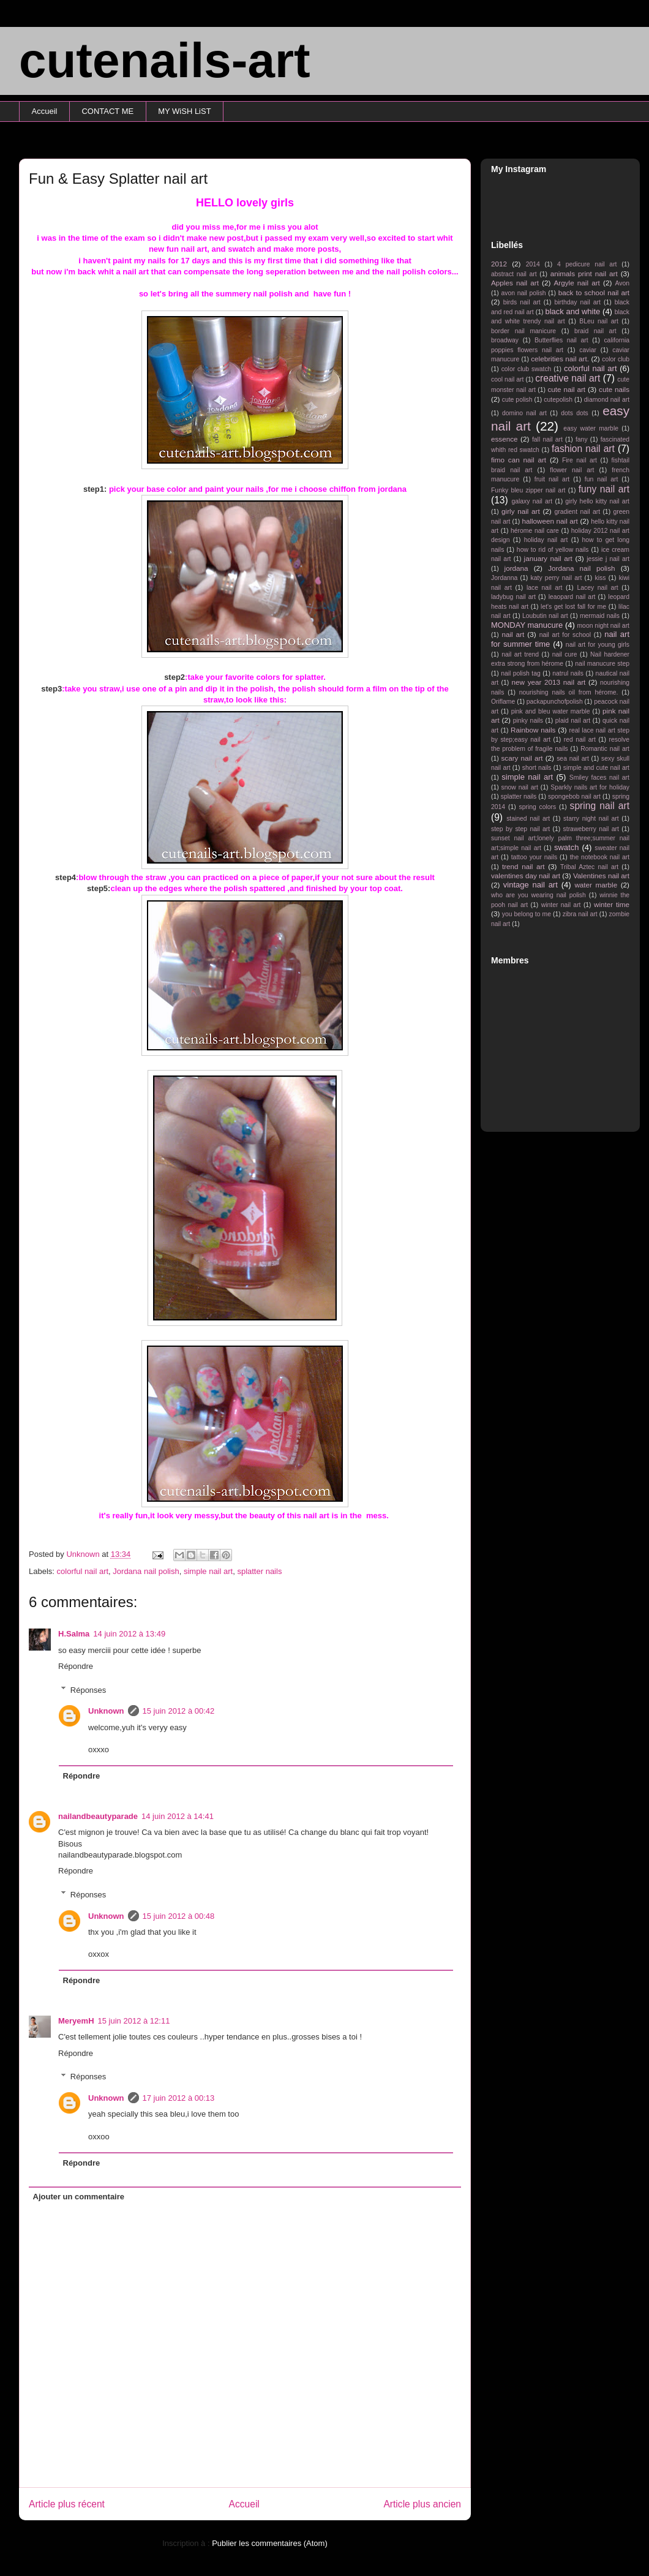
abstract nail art (514, 274)
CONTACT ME (107, 111)
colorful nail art (83, 1571)
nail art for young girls (597, 644)
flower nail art (572, 470)
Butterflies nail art (561, 340)
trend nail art (523, 866)
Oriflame (503, 701)
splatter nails (259, 1571)
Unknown (106, 1710)
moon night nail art (603, 625)
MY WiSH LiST (184, 111)
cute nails (614, 389)
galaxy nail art (531, 501)
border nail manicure (523, 331)
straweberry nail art (591, 829)
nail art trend (520, 654)
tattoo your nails (534, 857)
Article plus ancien (422, 2504)
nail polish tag (521, 673)
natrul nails (567, 673)
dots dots (574, 413)
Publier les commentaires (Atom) (270, 2543)
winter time (611, 904)
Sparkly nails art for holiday (589, 787)
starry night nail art (591, 818)
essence (504, 439)
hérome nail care (535, 530)
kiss (600, 577)
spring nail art (599, 805)
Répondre (75, 1666)
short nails (537, 767)
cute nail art (566, 389)
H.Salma (73, 1633)
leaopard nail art (572, 596)
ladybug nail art (513, 596)
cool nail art (507, 379)
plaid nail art (572, 720)
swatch (566, 847)
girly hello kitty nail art (597, 501)
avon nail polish (523, 293)
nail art (512, 634)
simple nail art (208, 1571)
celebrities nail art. (560, 359)
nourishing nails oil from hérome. (568, 692)
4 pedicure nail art (587, 264)
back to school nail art (593, 292)
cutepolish (558, 399)
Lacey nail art (597, 587)
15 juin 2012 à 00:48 (179, 1916)
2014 (533, 264)
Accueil (45, 111)
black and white (572, 311)
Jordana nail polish (146, 1571)
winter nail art (561, 905)
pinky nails (528, 720)
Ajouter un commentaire (79, 2196)
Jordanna (504, 577)
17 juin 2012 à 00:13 (179, 2098)
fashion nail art (583, 448)
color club (615, 359)
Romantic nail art (604, 748)
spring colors (537, 807)
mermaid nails (600, 615)
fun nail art (601, 479)
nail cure (564, 654)
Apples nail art (515, 283)
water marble (595, 885)
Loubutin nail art (545, 615)
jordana (516, 568)
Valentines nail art (601, 875)
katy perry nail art (556, 577)
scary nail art (522, 758)
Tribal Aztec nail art (589, 867)
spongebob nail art (574, 796)
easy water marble (590, 428)
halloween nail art (549, 521)
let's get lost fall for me (573, 606)
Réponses (88, 1689)
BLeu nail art (598, 321)
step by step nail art (520, 829)
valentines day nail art (525, 875)
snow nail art (519, 787)
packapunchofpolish (555, 701)
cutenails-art (164, 60)
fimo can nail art (518, 460)
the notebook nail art (599, 857)
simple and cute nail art (596, 767)
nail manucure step (602, 663)
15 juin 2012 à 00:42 (179, 1710)
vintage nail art (530, 884)
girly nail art (520, 511)
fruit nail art (552, 479)
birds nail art (522, 302)
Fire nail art (579, 460)
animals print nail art (584, 273)
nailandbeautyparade (98, 1816)
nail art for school (565, 634)
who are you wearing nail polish (538, 895)
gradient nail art (577, 511)
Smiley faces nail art (599, 777)
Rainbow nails (533, 730)
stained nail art (528, 818)
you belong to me (526, 914)
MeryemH (76, 2020)
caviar (587, 350)
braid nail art (595, 331)
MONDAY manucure (527, 625)
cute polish (517, 399)
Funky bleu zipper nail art (528, 490)
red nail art (580, 739)
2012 (499, 264)
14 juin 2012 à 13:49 (129, 1633)
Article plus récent (67, 2504)
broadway (505, 340)
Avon (622, 283)
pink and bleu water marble (550, 711)
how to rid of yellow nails (553, 549)
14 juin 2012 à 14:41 (177, 1816)
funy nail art (604, 489)
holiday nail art (546, 540)
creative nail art (567, 378)
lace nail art (545, 587)
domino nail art (524, 413)
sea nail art (573, 758)
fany (582, 439)
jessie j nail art (608, 558)
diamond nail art (606, 399)
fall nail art (547, 439)
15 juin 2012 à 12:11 (134, 2020)
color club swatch (526, 369)
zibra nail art (580, 914)
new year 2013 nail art (549, 682)
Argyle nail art (577, 283)
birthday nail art (578, 302)
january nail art (548, 558)
